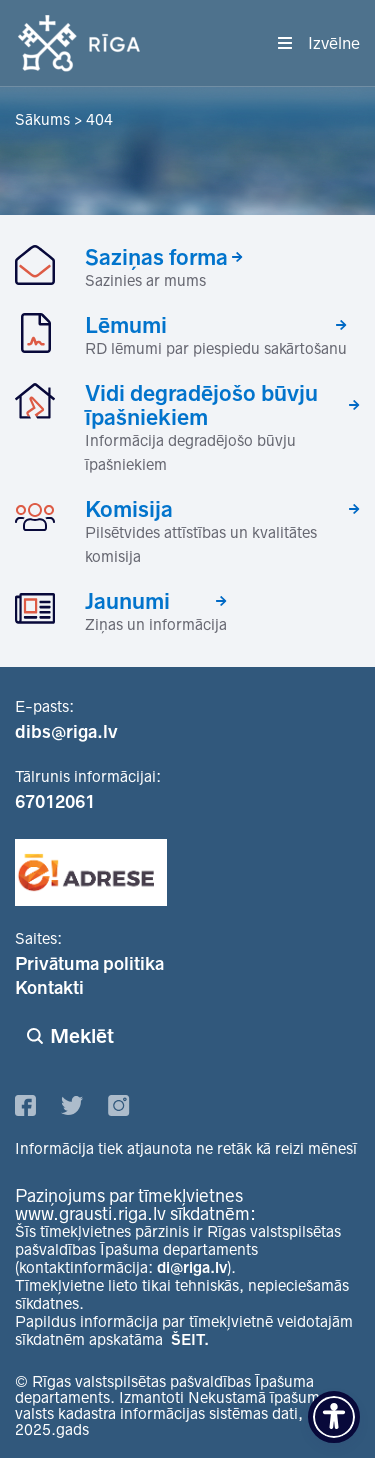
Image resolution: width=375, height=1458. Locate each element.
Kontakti (49, 988)
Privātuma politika (89, 964)
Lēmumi (126, 325)
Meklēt (82, 1036)
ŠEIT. (190, 1339)
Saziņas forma (156, 257)
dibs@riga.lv (66, 732)
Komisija (129, 509)
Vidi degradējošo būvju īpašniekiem (201, 405)
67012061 (55, 802)
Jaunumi (127, 601)
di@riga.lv (192, 1267)
